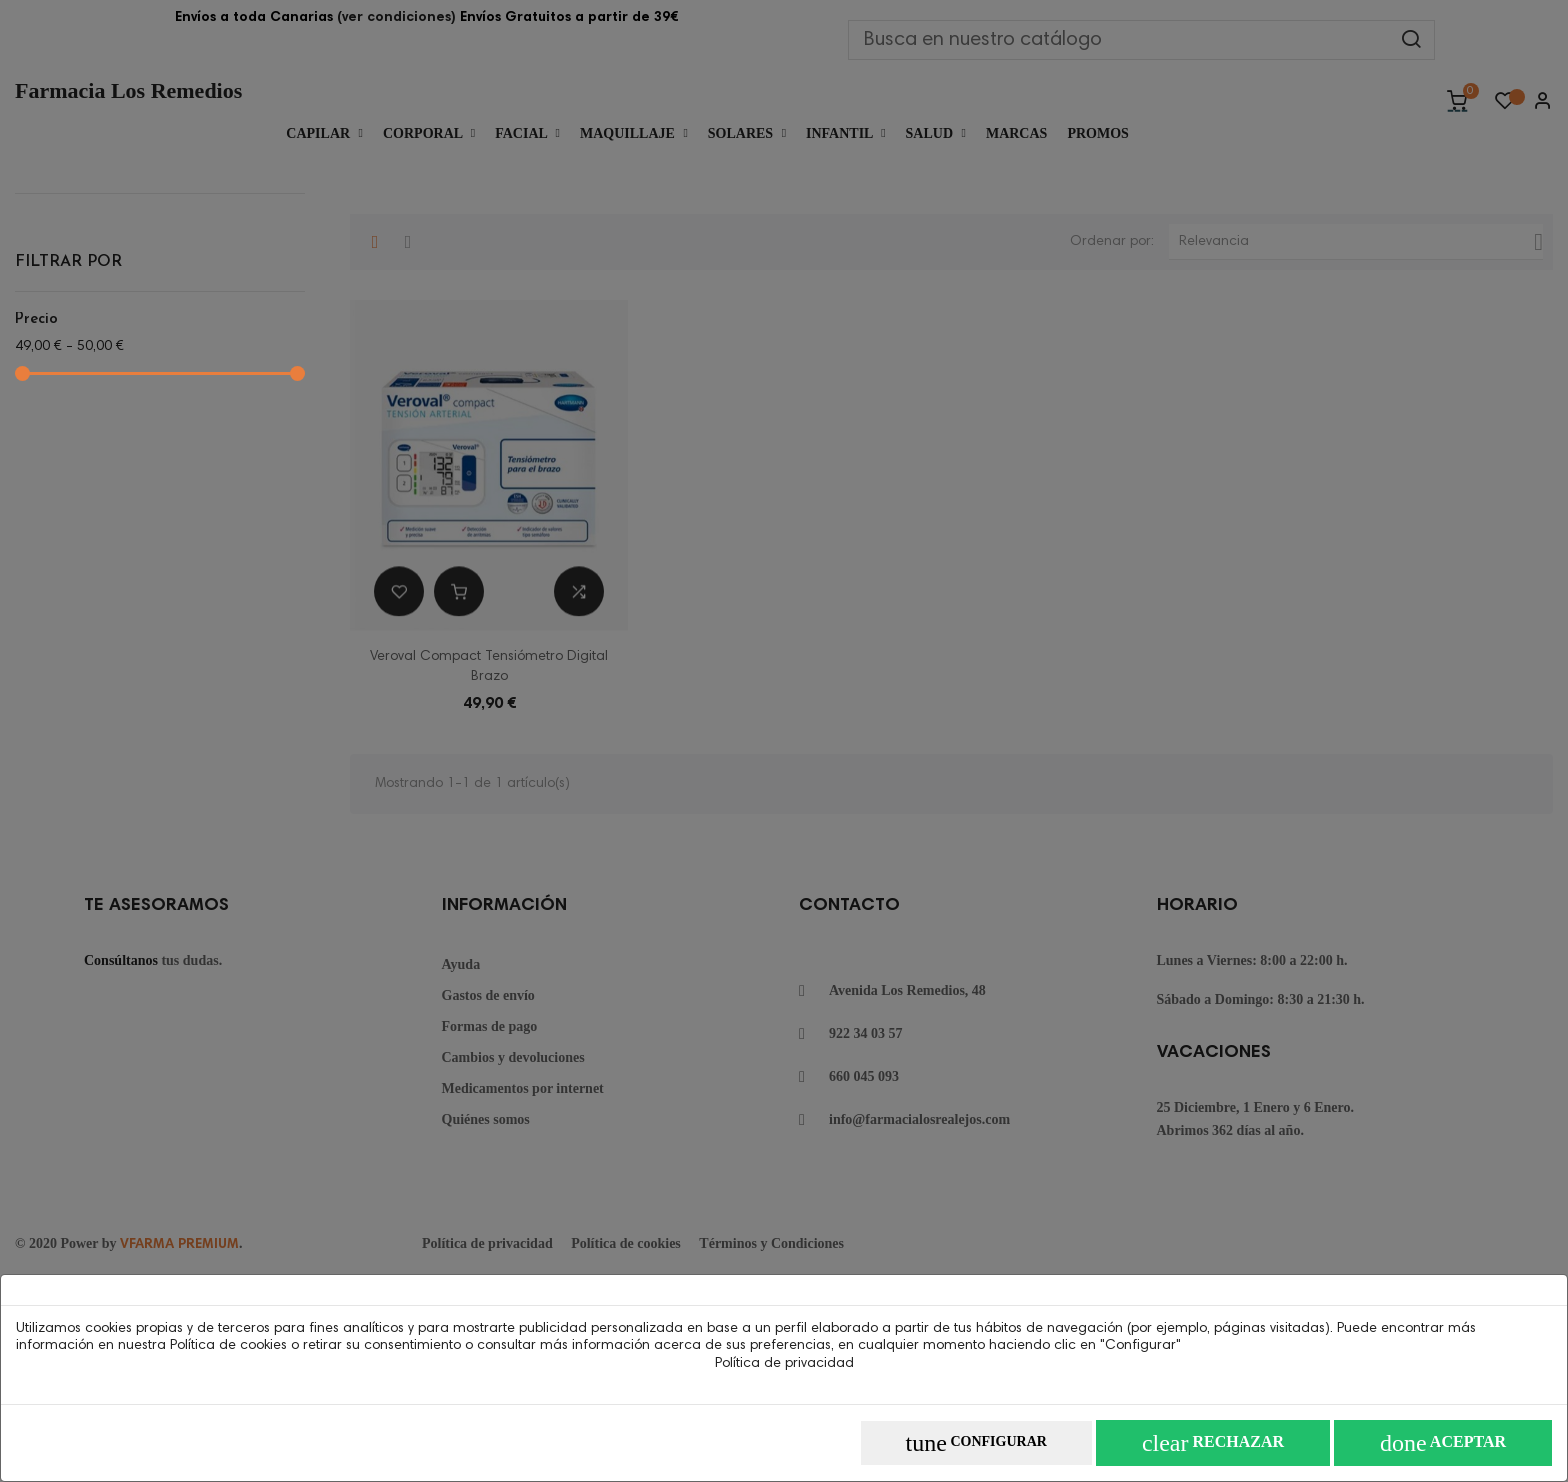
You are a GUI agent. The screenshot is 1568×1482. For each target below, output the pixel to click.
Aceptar (1443, 1443)
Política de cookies (228, 1346)
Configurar (976, 1443)
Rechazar (1213, 1443)
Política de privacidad (784, 1364)
